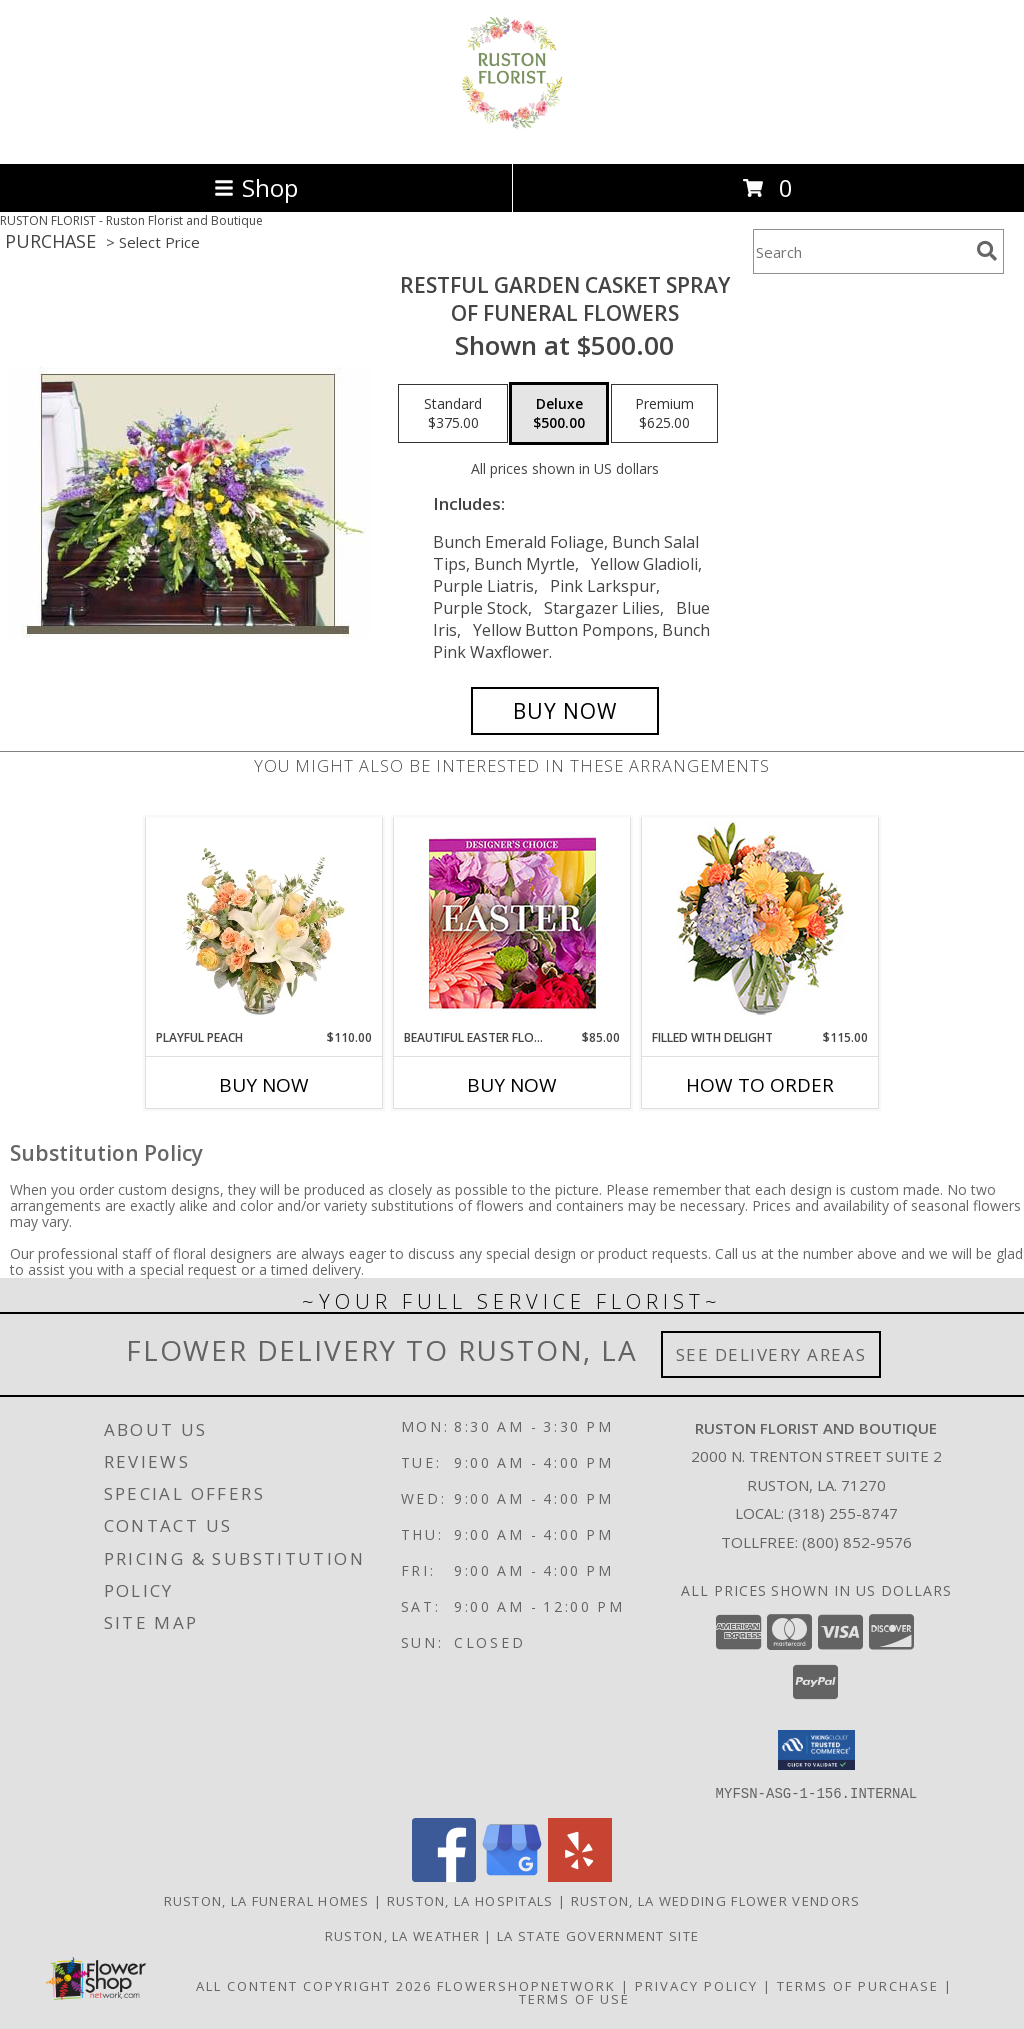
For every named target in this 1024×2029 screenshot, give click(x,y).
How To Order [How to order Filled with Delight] (760, 1085)
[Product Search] (861, 251)
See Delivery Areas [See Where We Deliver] (771, 1354)
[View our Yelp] (580, 1875)
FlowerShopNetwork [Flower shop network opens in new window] (526, 1985)
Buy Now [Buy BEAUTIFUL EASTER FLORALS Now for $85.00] (512, 1085)
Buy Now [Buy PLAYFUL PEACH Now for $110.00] (264, 1085)
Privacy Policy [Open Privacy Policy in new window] (696, 1985)
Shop (256, 187)
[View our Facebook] (444, 1875)
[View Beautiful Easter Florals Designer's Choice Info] (512, 923)
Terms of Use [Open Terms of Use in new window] (574, 1998)
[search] (987, 251)
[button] (816, 1750)
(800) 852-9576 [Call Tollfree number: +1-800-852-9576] (857, 1542)
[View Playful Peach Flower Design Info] (264, 923)
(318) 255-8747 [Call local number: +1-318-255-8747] (843, 1513)
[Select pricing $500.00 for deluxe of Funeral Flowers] (559, 414)
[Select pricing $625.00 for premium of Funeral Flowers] (664, 414)
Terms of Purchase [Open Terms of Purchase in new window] (858, 1985)
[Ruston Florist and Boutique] (512, 134)
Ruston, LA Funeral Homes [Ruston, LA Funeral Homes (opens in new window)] (267, 1900)
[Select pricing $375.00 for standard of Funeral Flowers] (453, 414)
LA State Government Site (598, 1935)
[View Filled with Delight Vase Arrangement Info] (760, 923)
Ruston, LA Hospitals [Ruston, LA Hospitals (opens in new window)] (470, 1900)
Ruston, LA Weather (402, 1935)
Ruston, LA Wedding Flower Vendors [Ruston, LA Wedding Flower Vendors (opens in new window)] (716, 1900)
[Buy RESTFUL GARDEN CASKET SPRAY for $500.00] (565, 711)
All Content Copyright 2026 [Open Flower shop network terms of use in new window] (314, 1985)
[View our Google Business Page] (512, 1875)
